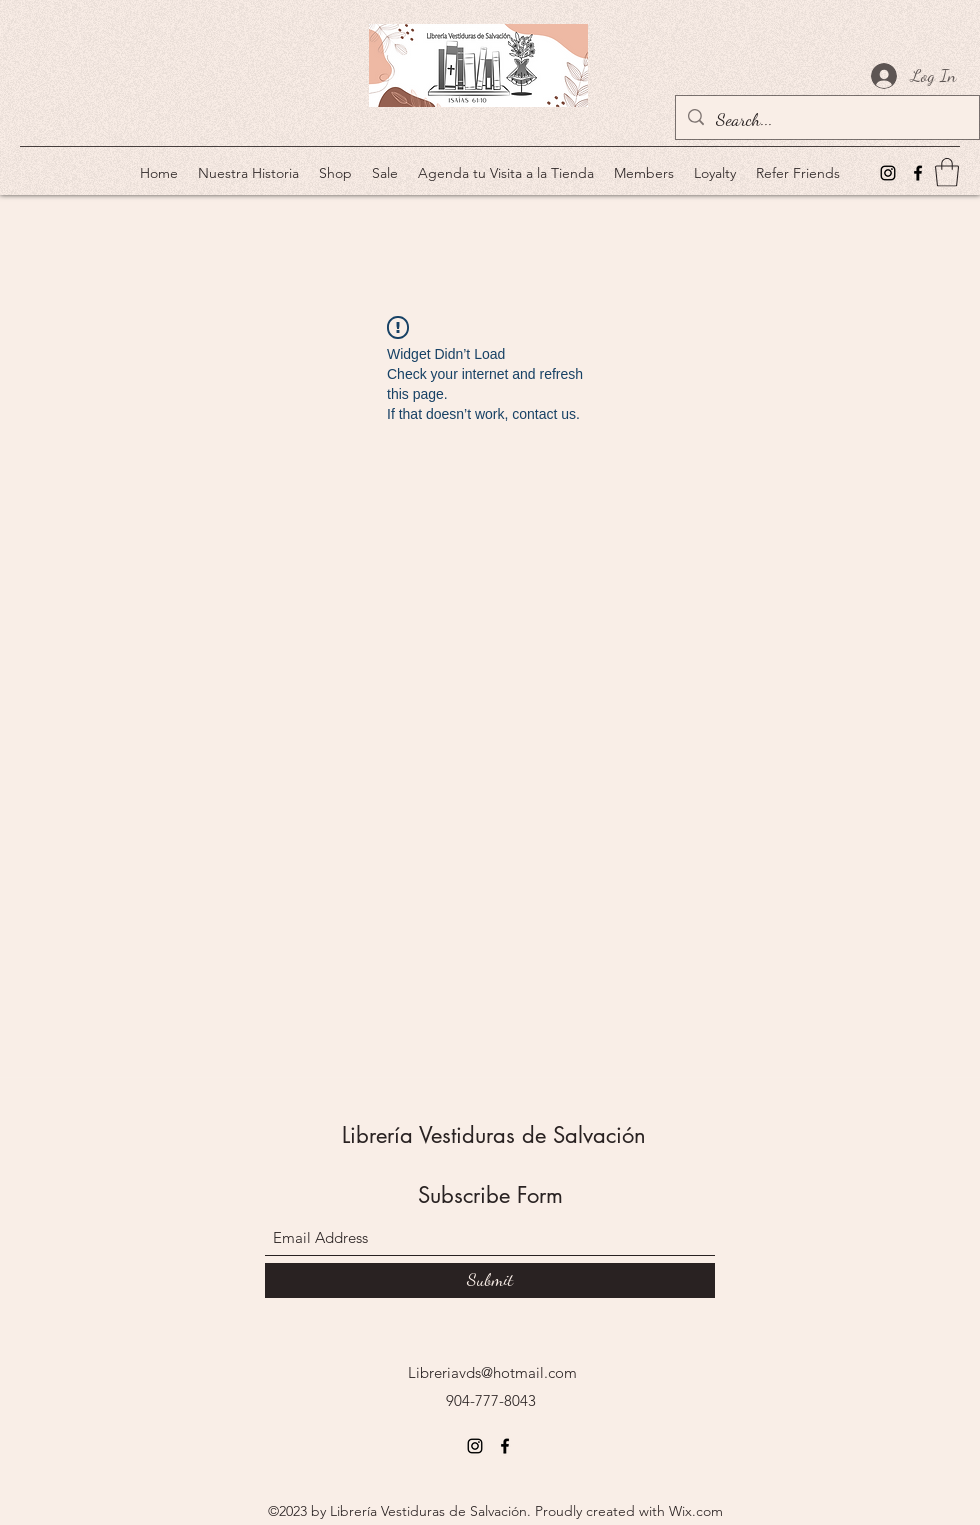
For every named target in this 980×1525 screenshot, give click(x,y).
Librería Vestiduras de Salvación (494, 1135)
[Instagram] (888, 173)
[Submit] (490, 1280)
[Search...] (826, 120)
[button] (947, 172)
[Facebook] (918, 173)
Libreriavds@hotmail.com (492, 1372)
